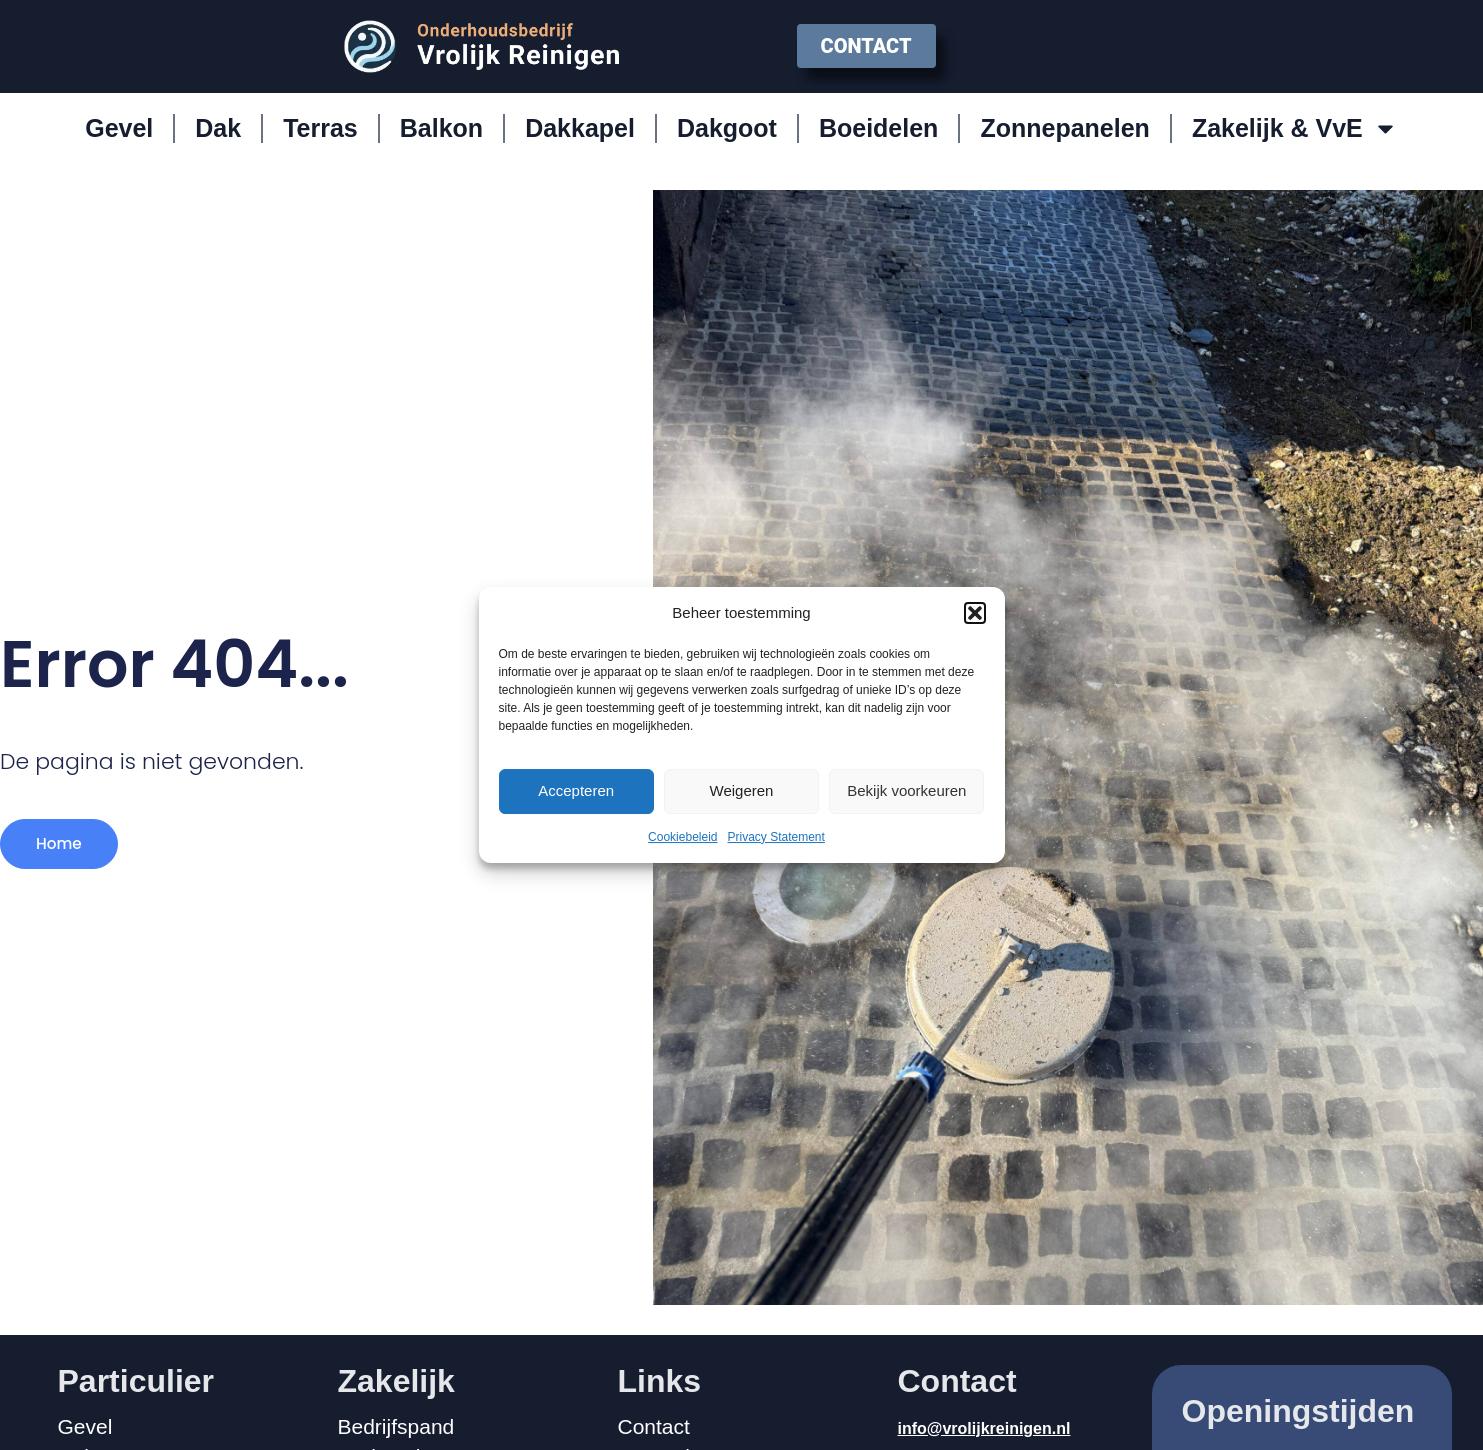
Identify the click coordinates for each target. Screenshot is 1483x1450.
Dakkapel (580, 128)
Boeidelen (878, 128)
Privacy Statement (776, 837)
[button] (975, 613)
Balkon (441, 128)
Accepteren (576, 790)
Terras (320, 128)
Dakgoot (727, 128)
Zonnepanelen (1064, 128)
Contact (654, 1427)
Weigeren (742, 790)
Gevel (119, 128)
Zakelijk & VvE (1295, 128)
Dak (218, 128)
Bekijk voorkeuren (906, 790)
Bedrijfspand (396, 1427)
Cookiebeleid (682, 837)
